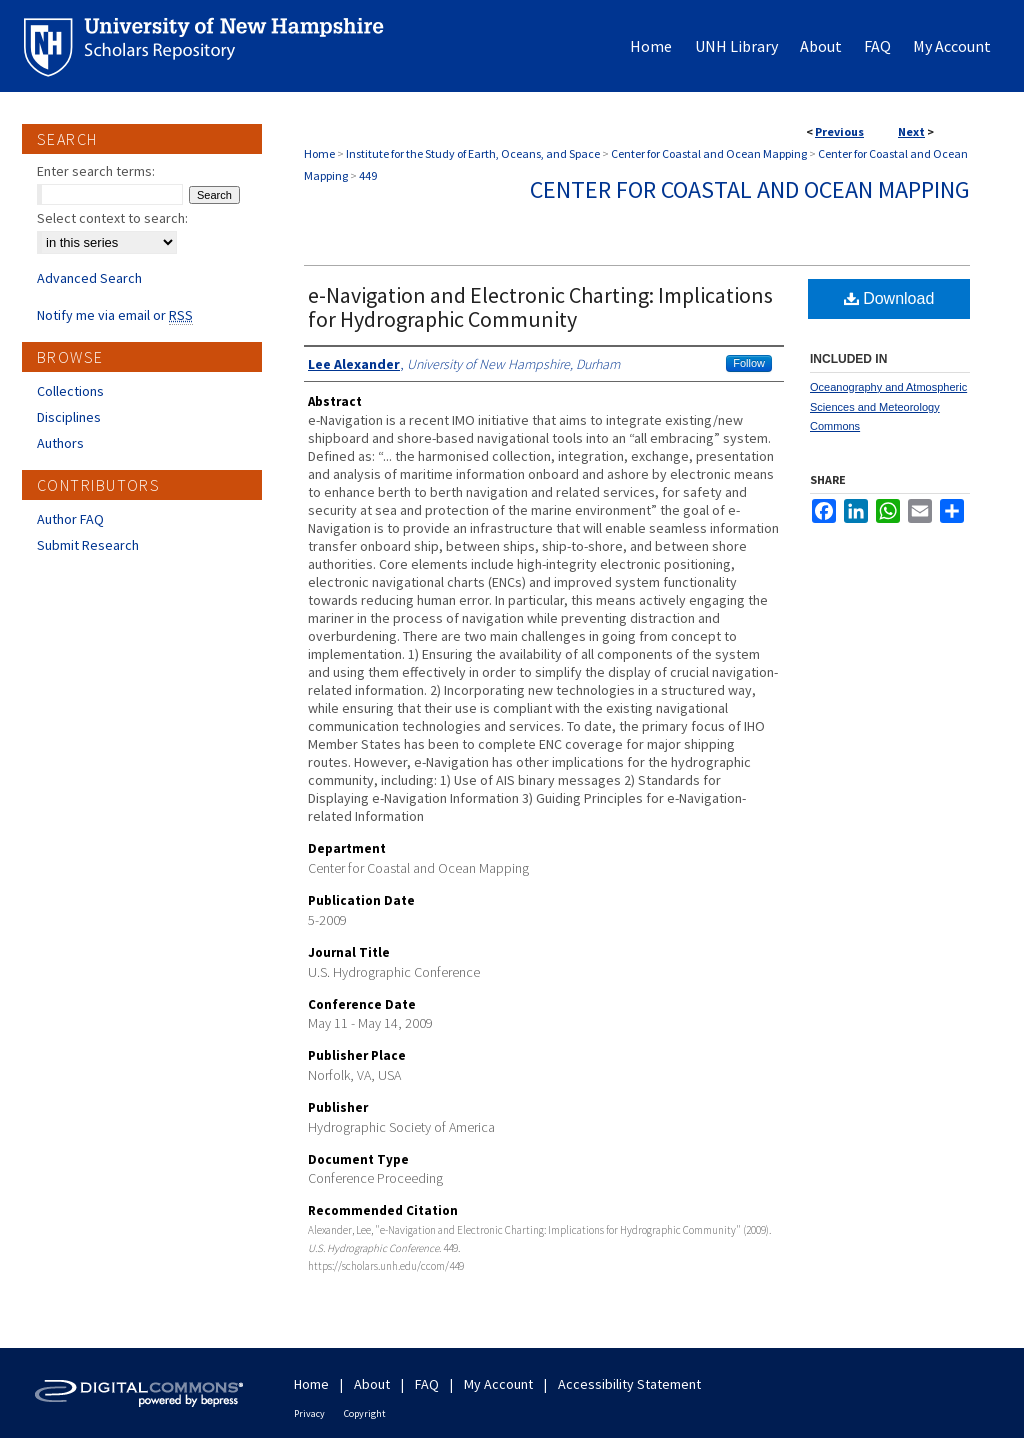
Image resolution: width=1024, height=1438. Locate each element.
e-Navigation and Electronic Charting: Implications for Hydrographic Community (540, 307)
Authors (60, 443)
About (372, 1384)
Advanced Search (89, 278)
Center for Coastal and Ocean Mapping (709, 153)
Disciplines (69, 417)
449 (368, 175)
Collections (70, 391)
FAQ (427, 1384)
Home (319, 153)
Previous (839, 131)
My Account (498, 1384)
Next (911, 131)
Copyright (365, 1413)
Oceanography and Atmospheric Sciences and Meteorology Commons (888, 407)
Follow (749, 363)
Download (889, 298)
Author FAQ (70, 519)
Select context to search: (112, 218)
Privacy (309, 1413)
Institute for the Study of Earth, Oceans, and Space (473, 153)
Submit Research (88, 545)
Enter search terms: (96, 171)
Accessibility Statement (629, 1384)
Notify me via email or (115, 315)
